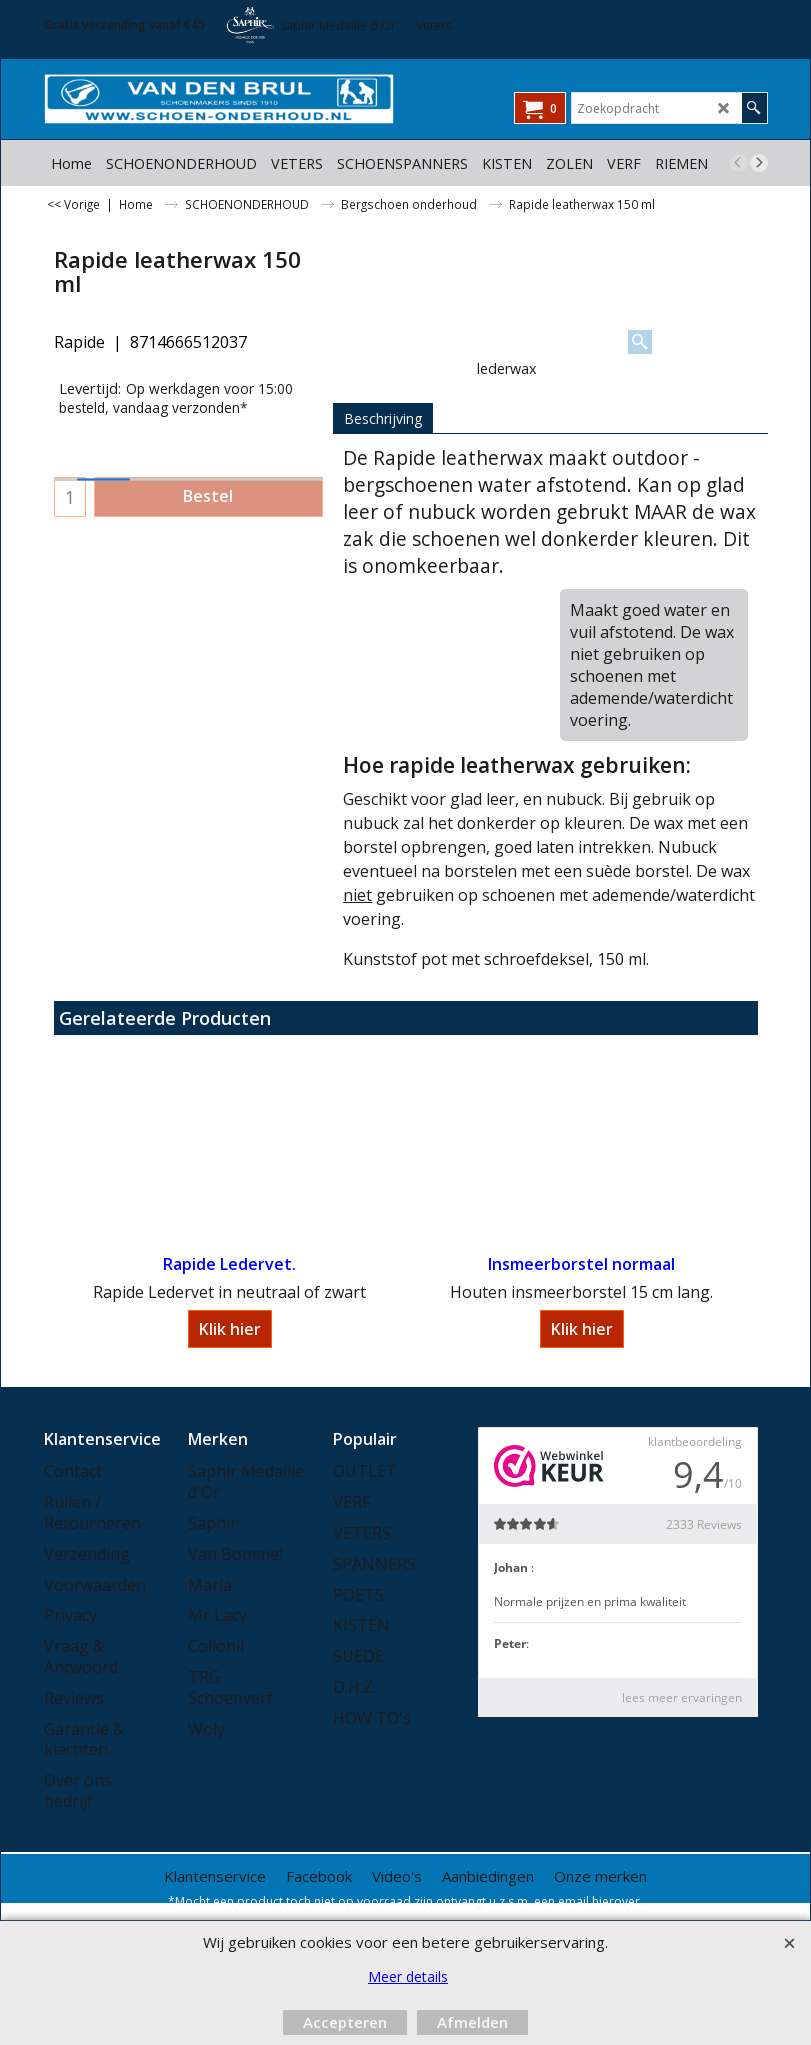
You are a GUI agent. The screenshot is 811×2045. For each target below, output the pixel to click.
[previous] (739, 163)
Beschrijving (383, 418)
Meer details (408, 1976)
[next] (759, 163)
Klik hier (230, 1329)
